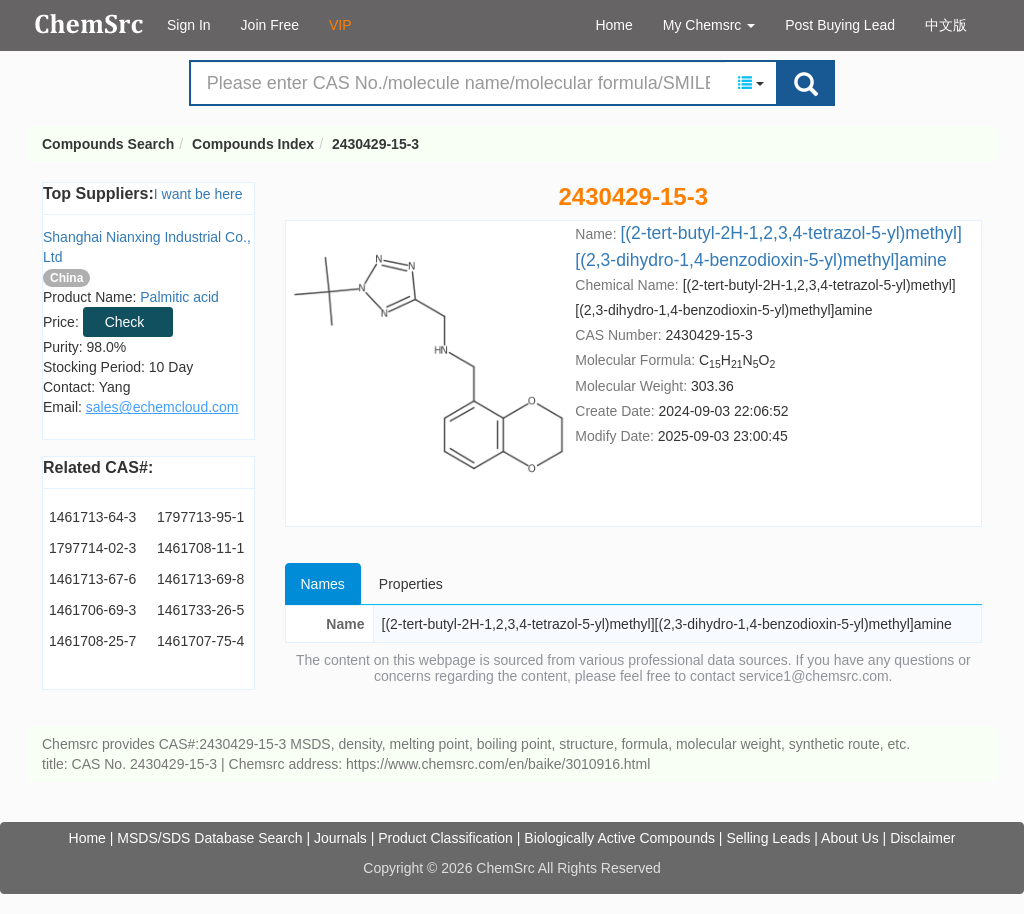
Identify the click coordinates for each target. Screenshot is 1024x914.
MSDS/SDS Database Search (209, 838)
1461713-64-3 (92, 517)
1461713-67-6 (92, 579)
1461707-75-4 (200, 641)
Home (613, 25)
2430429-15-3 (375, 144)
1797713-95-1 (200, 517)
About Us (850, 838)
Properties (411, 584)
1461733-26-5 (200, 610)
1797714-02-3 (92, 548)
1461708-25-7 (92, 641)
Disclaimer (922, 838)
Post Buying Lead (840, 25)
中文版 (946, 25)
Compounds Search (89, 24)
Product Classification (445, 838)
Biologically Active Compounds (619, 838)
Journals (340, 838)
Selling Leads (768, 838)
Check (125, 322)
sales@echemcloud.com (162, 407)
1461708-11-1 (200, 548)
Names (323, 584)
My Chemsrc (709, 25)
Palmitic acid (179, 297)
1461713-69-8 (200, 579)
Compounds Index (253, 144)
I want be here (198, 194)
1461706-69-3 (92, 610)
